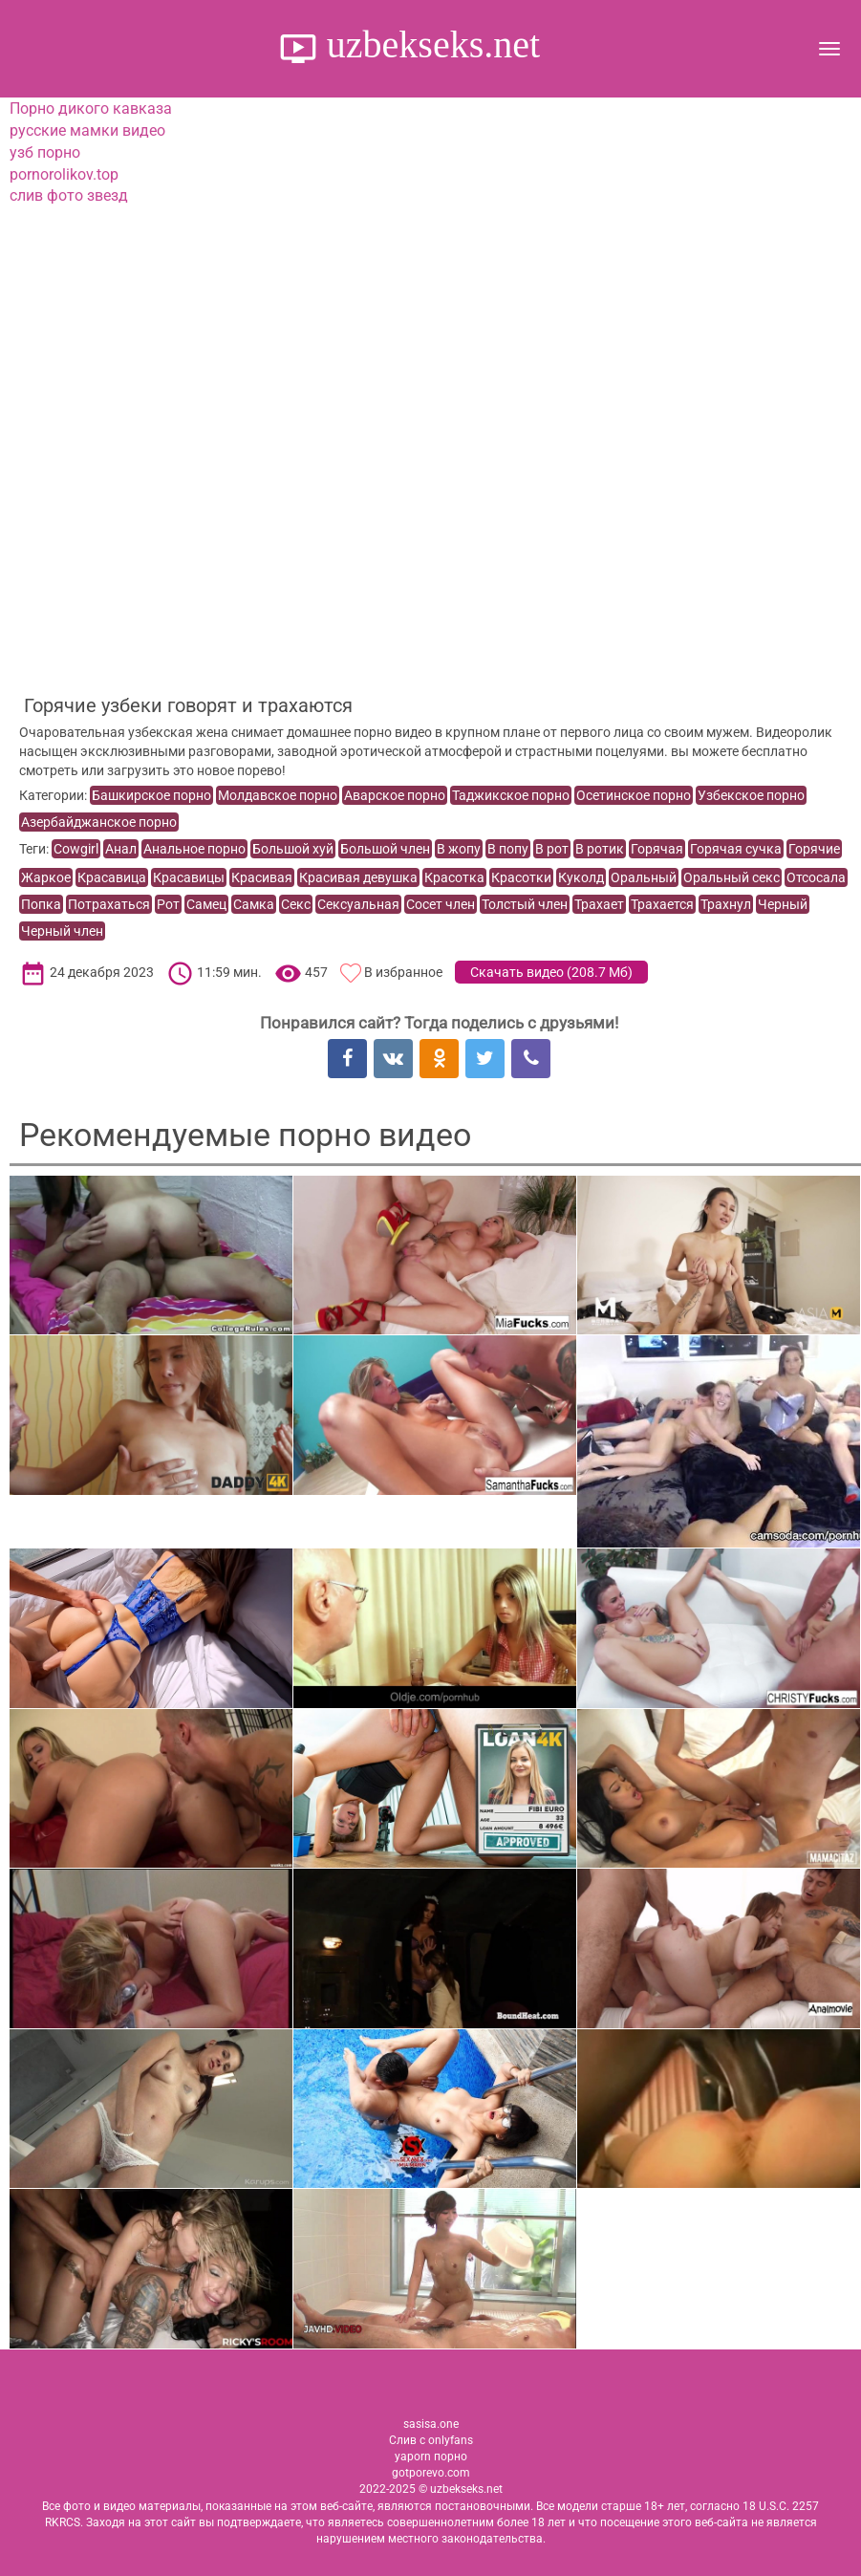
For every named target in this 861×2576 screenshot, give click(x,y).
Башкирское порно (151, 795)
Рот (168, 904)
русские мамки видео (87, 130)
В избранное (403, 972)
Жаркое (46, 877)
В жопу (459, 848)
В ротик (599, 848)
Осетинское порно (633, 795)
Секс (296, 904)
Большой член (385, 848)
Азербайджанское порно (99, 822)
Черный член (62, 931)
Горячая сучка (736, 848)
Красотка (454, 877)
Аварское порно (394, 795)
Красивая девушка (358, 877)
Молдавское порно (277, 795)
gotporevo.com (431, 2472)
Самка (253, 904)
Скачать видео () (551, 972)
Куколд (581, 877)
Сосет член (440, 904)
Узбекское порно (751, 795)
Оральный (644, 877)
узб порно (45, 152)
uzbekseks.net (428, 44)
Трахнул (725, 904)
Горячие (814, 848)
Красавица (111, 877)
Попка (41, 904)
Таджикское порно (511, 795)
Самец (206, 904)
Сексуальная (358, 904)
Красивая (261, 877)
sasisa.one (431, 2424)
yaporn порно (431, 2456)
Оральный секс (731, 877)
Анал (121, 848)
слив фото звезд (69, 195)
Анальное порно (194, 848)
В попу (507, 848)
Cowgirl (76, 848)
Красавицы (189, 877)
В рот (552, 848)
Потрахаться (109, 904)
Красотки (521, 877)
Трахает (599, 904)
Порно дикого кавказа (91, 108)
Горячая (657, 848)
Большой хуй (293, 848)
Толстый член (525, 904)
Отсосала (816, 877)
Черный (782, 904)
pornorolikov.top (64, 174)
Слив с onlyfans (431, 2440)
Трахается (662, 904)
